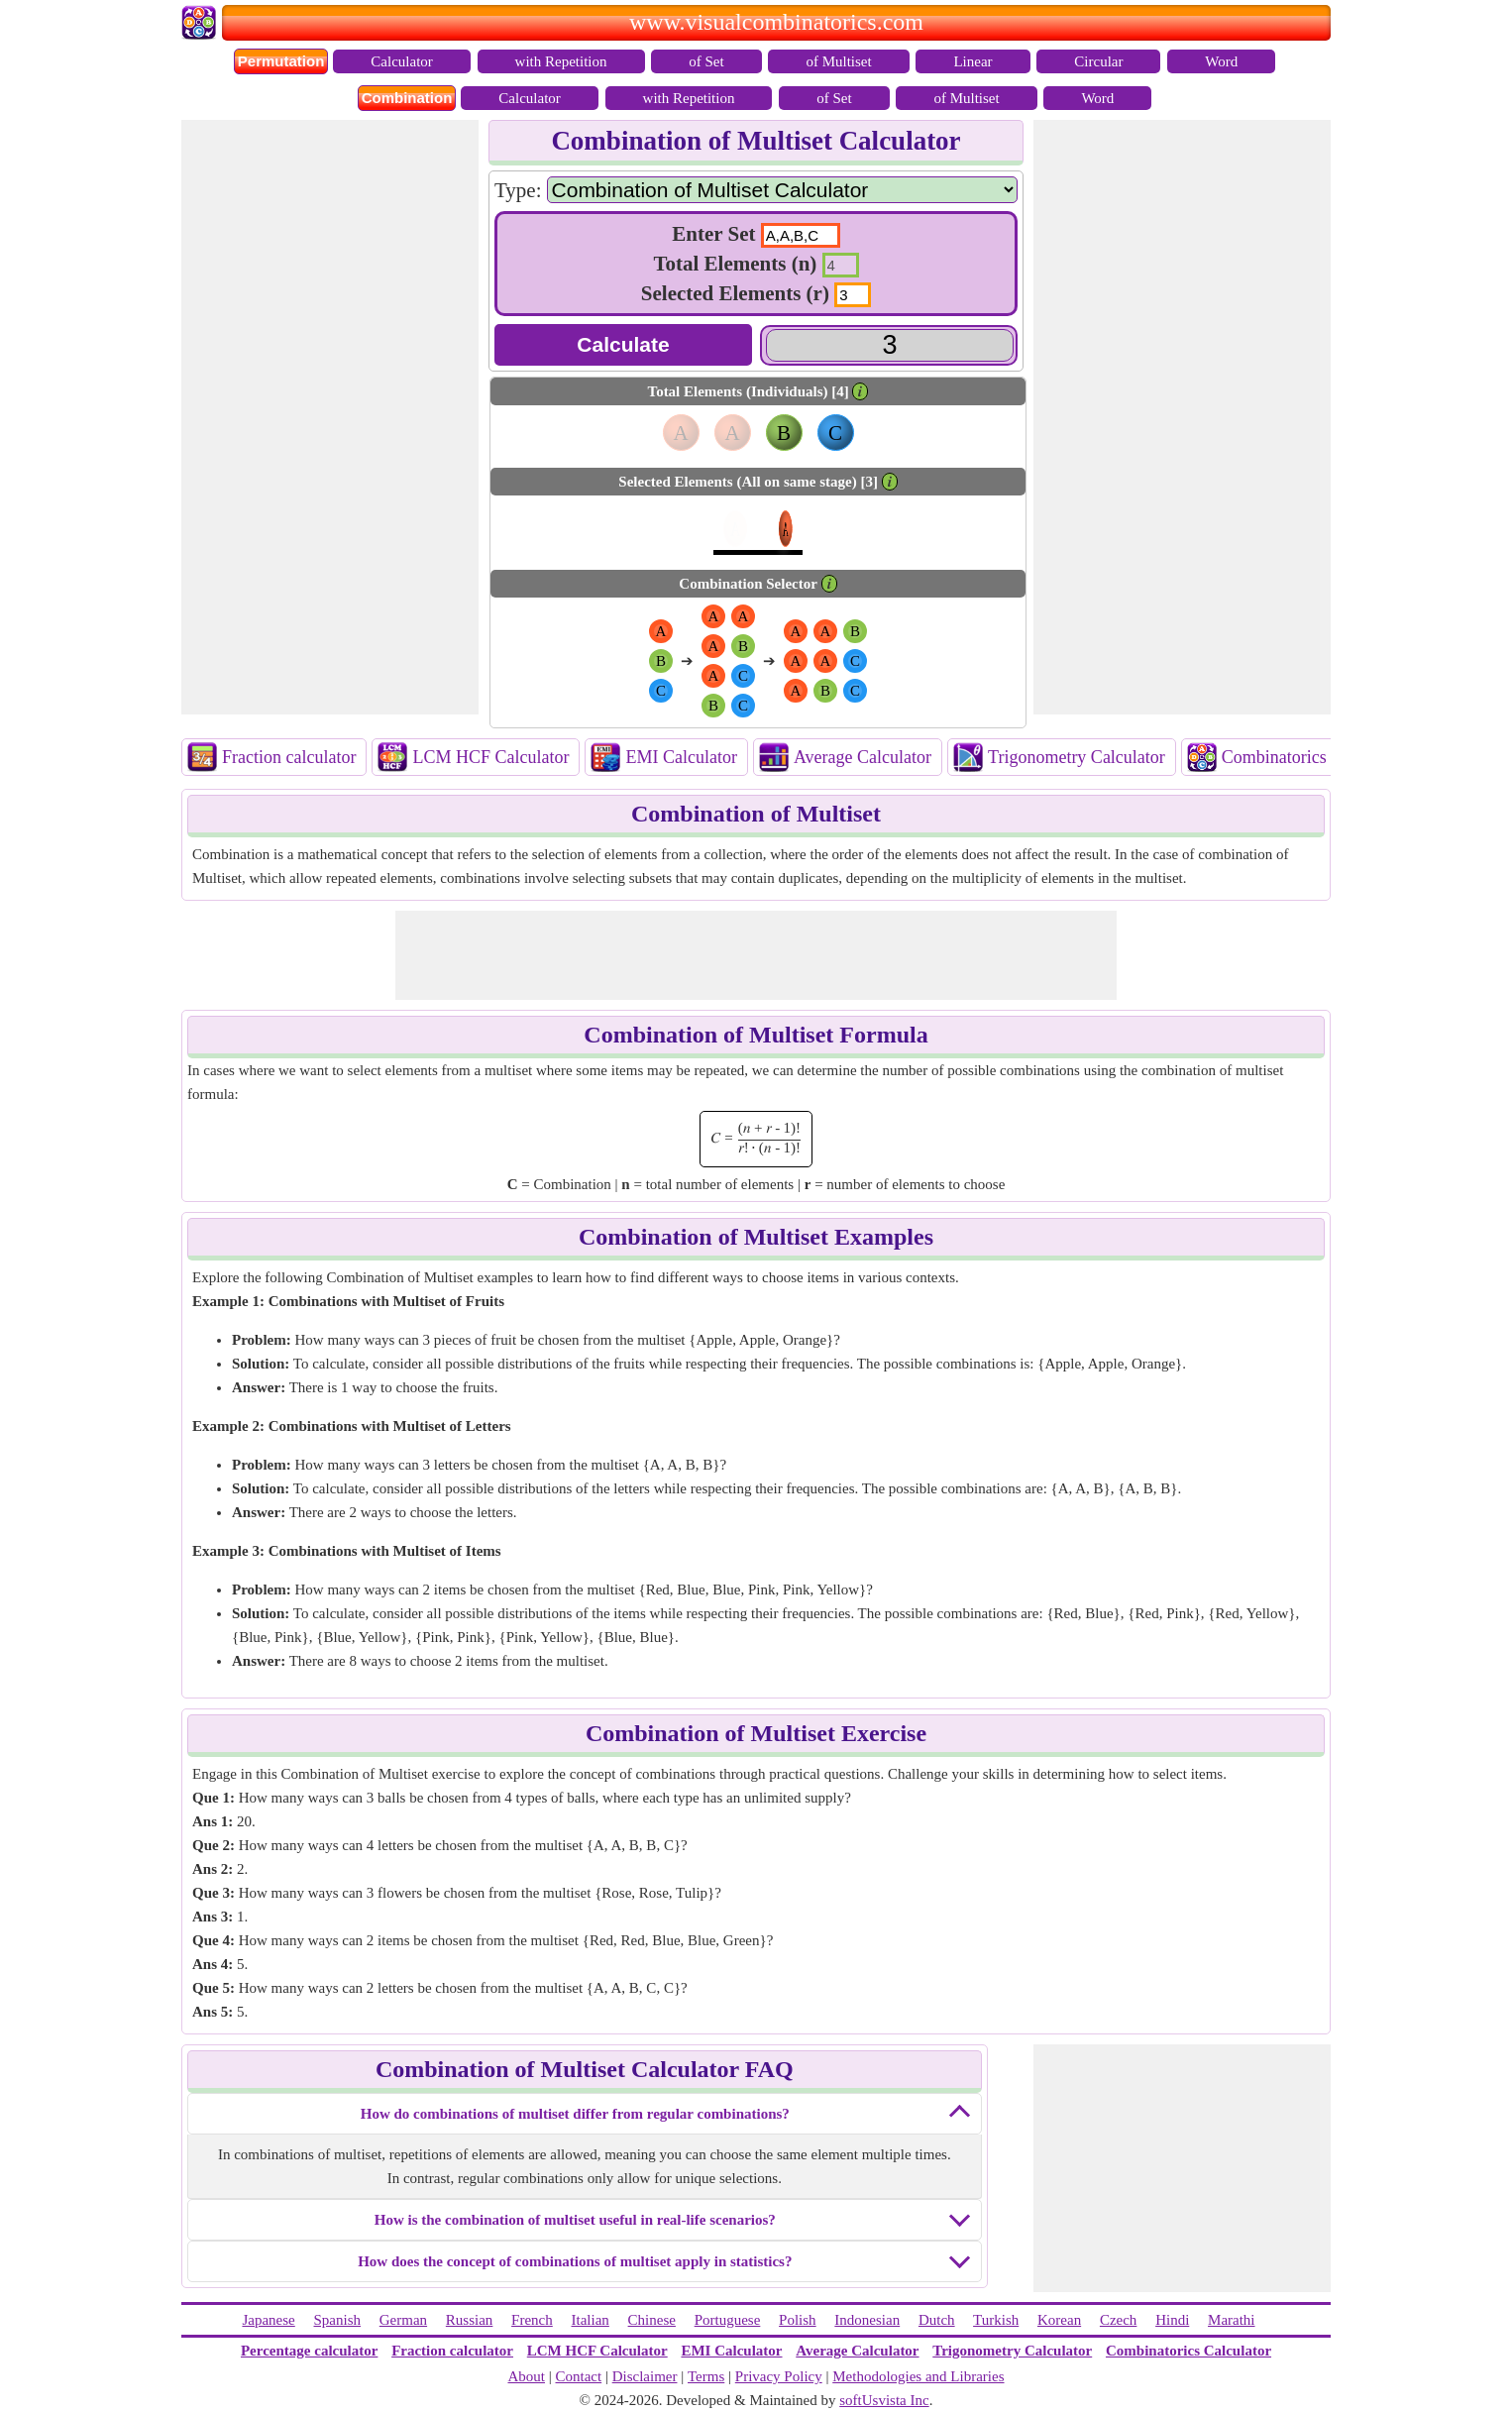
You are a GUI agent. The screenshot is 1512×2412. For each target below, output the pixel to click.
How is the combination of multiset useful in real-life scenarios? (575, 2220)
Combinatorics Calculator (1313, 757)
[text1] (800, 235)
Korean (1059, 2320)
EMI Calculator (680, 757)
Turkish (996, 2320)
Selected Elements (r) (735, 293)
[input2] (840, 265)
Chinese (652, 2320)
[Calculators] (782, 189)
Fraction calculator (289, 757)
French (532, 2320)
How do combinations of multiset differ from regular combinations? (575, 2114)
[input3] (852, 294)
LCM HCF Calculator (490, 757)
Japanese (268, 2320)
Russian (469, 2320)
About (526, 2376)
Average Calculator (862, 757)
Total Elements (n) (734, 263)
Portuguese (728, 2320)
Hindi (1172, 2320)
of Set (706, 61)
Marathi (1231, 2320)
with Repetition (561, 61)
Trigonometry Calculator (1076, 757)
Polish (797, 2320)
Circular (1098, 61)
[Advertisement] (330, 417)
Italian (590, 2320)
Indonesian (867, 2320)
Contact (579, 2376)
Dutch (936, 2320)
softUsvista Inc (883, 2400)
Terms (706, 2376)
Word (1221, 61)
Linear (972, 61)
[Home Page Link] (201, 35)
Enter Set (713, 234)
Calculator (401, 61)
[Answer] (890, 345)
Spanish (338, 2320)
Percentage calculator (309, 2350)
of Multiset (838, 61)
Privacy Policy (778, 2376)
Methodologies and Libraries (918, 2376)
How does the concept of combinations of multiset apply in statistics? (575, 2261)
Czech (1118, 2320)
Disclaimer (645, 2376)
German (403, 2320)
